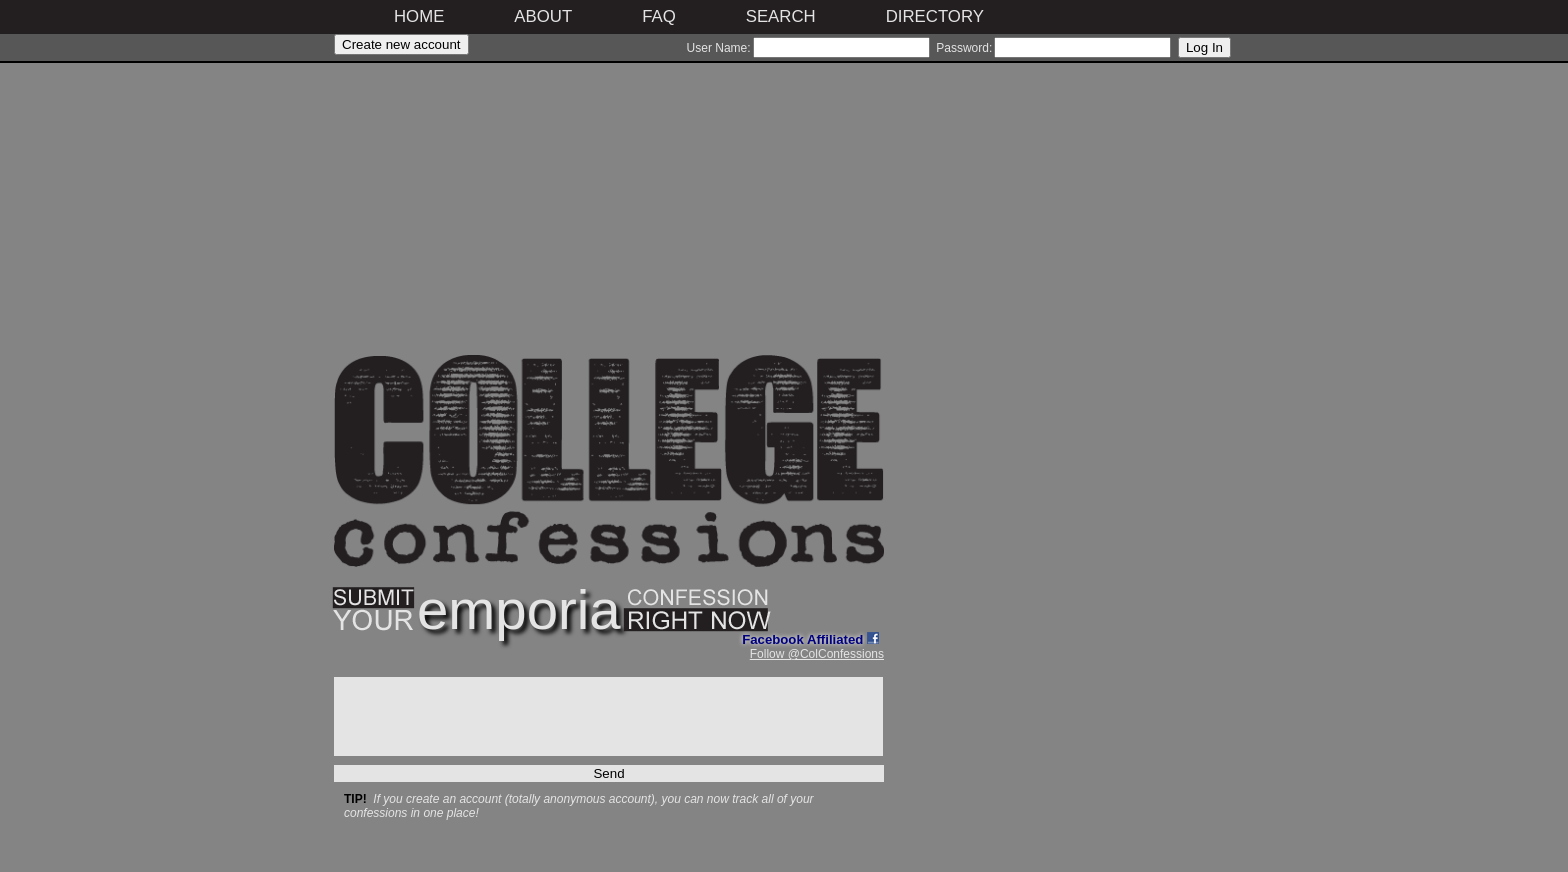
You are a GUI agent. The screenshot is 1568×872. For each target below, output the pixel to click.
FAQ (659, 16)
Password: (964, 48)
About (543, 16)
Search (781, 16)
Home (419, 16)
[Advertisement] (609, 215)
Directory (935, 16)
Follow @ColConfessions (817, 654)
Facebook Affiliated (810, 639)
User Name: (719, 48)
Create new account (401, 44)
